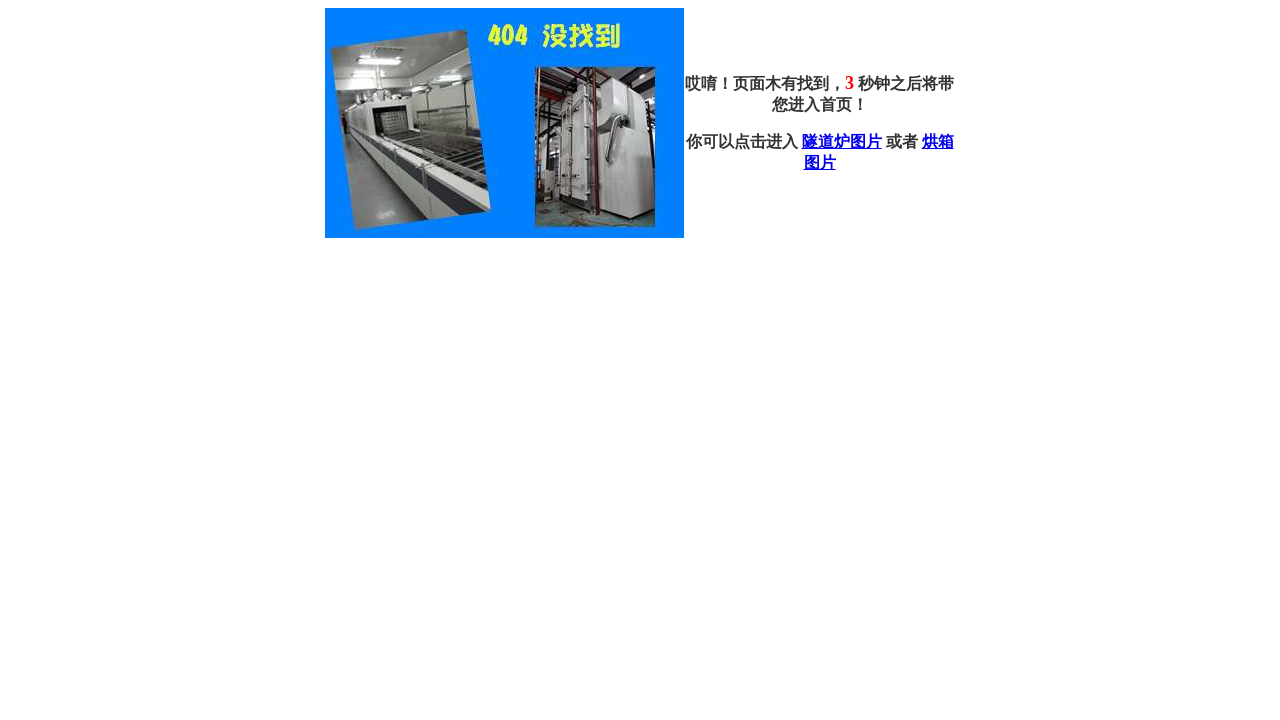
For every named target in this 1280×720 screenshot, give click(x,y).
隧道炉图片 (842, 141)
